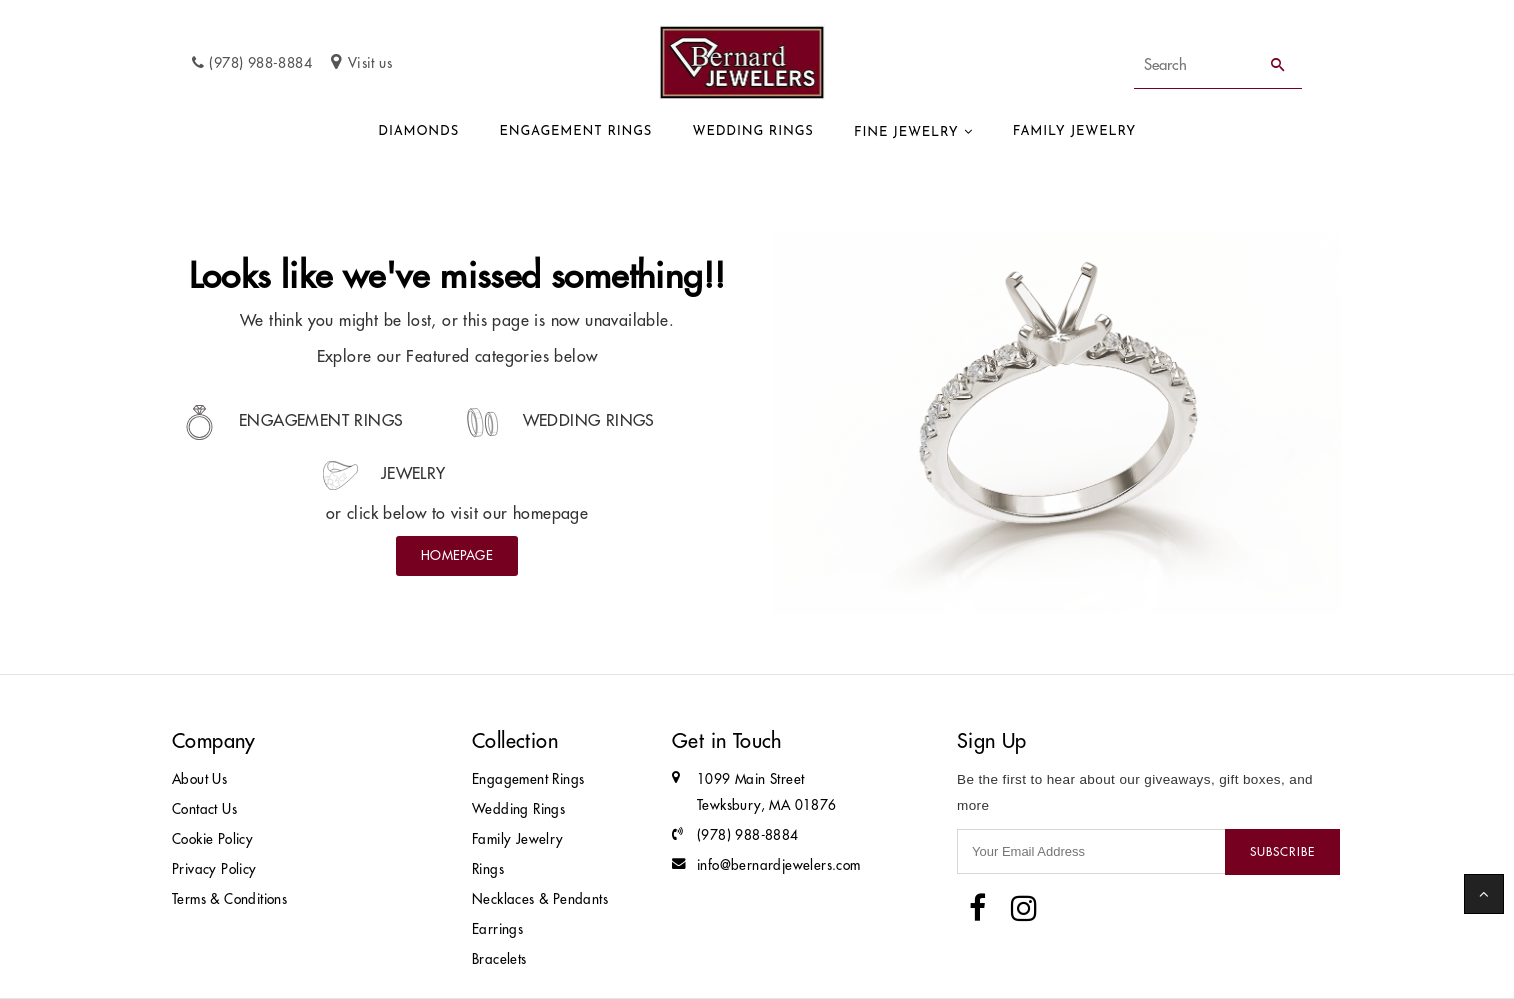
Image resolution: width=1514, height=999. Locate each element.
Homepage (457, 555)
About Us (199, 779)
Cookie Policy (212, 839)
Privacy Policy (214, 869)
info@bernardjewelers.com (779, 865)
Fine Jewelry (906, 132)
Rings (488, 869)
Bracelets (499, 959)
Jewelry (384, 473)
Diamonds (418, 131)
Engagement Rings (575, 131)
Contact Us (204, 809)
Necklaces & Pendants (540, 899)
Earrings (497, 929)
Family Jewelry (1074, 131)
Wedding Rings (753, 131)
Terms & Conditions (229, 899)
